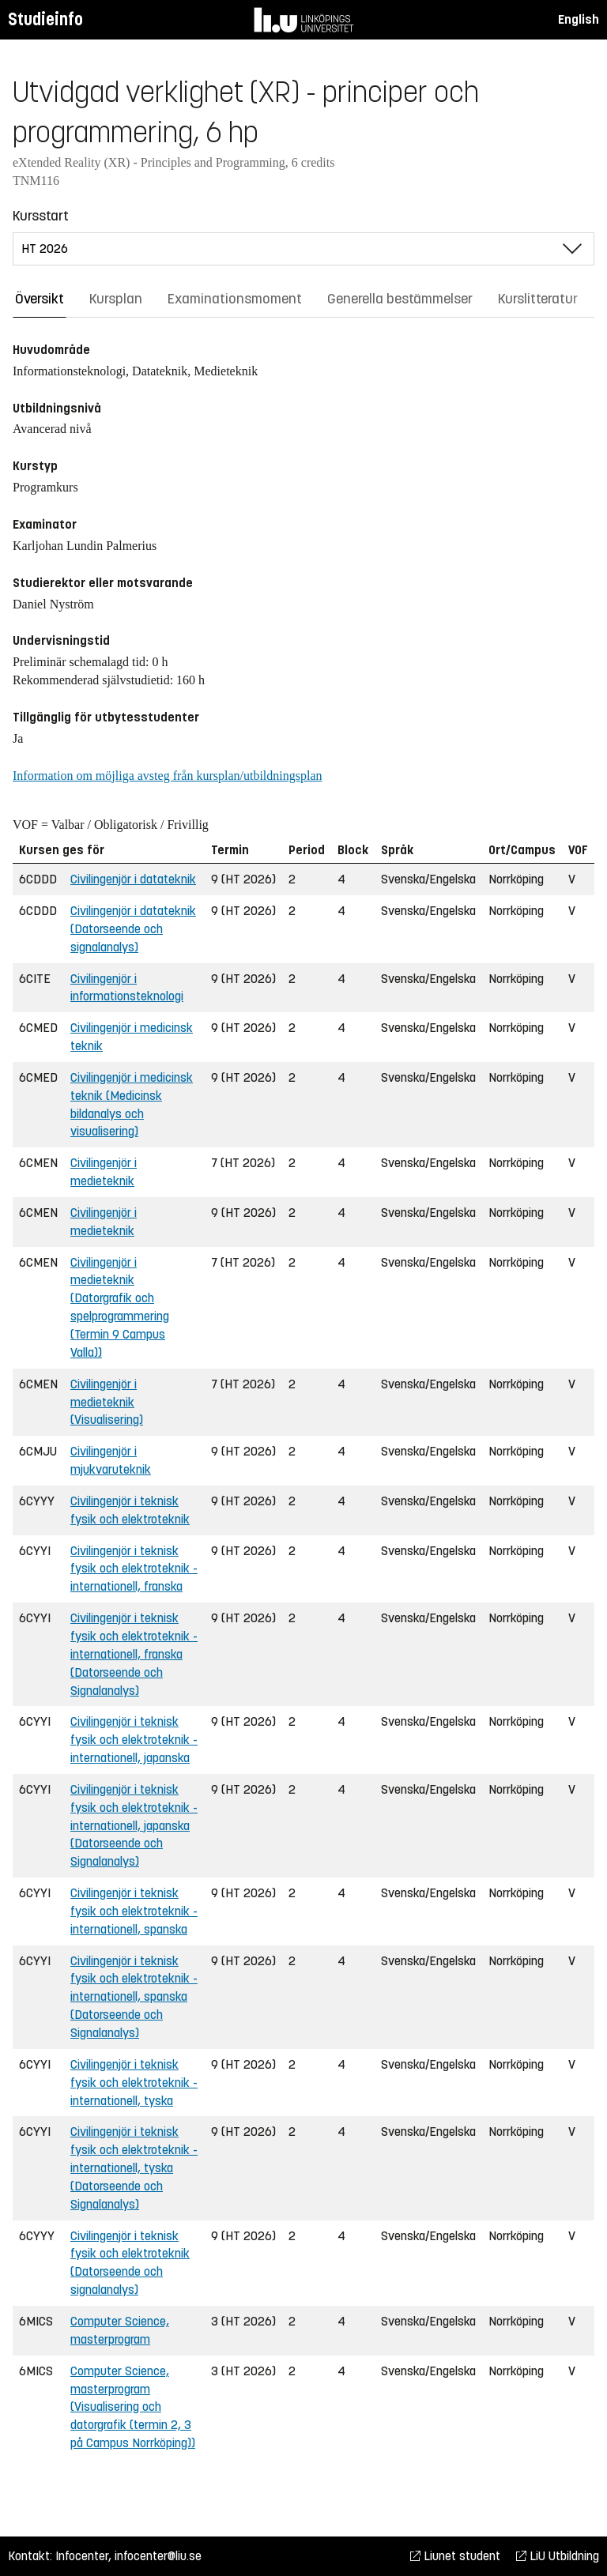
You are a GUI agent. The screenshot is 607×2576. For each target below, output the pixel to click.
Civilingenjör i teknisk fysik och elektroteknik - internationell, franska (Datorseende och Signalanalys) (134, 1653)
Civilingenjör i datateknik (133, 879)
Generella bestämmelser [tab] (400, 298)
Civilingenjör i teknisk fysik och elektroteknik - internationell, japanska (134, 1739)
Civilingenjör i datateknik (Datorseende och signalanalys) (133, 929)
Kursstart (41, 215)
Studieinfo (45, 19)
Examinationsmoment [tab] (235, 298)
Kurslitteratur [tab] (538, 298)
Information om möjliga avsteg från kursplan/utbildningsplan (167, 775)
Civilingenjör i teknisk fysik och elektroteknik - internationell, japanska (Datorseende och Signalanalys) (134, 1825)
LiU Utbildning (557, 2555)
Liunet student (455, 2555)
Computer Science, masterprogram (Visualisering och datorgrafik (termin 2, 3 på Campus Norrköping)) (132, 2406)
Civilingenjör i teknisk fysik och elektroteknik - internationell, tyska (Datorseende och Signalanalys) (134, 2167)
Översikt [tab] (39, 298)
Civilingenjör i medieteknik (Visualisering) (106, 1402)
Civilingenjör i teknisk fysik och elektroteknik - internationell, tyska (134, 2082)
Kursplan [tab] (115, 298)
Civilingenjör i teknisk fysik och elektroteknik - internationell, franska (134, 1569)
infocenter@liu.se (158, 2555)
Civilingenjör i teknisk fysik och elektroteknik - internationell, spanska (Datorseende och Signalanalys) (134, 1996)
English (578, 19)
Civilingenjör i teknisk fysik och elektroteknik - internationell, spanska (134, 1911)
